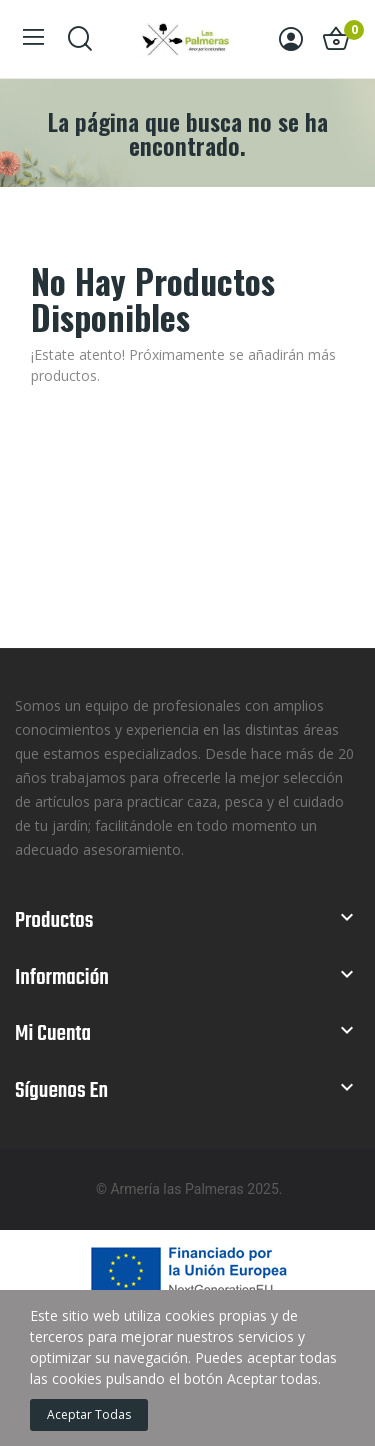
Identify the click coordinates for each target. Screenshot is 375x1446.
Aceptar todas (89, 1414)
